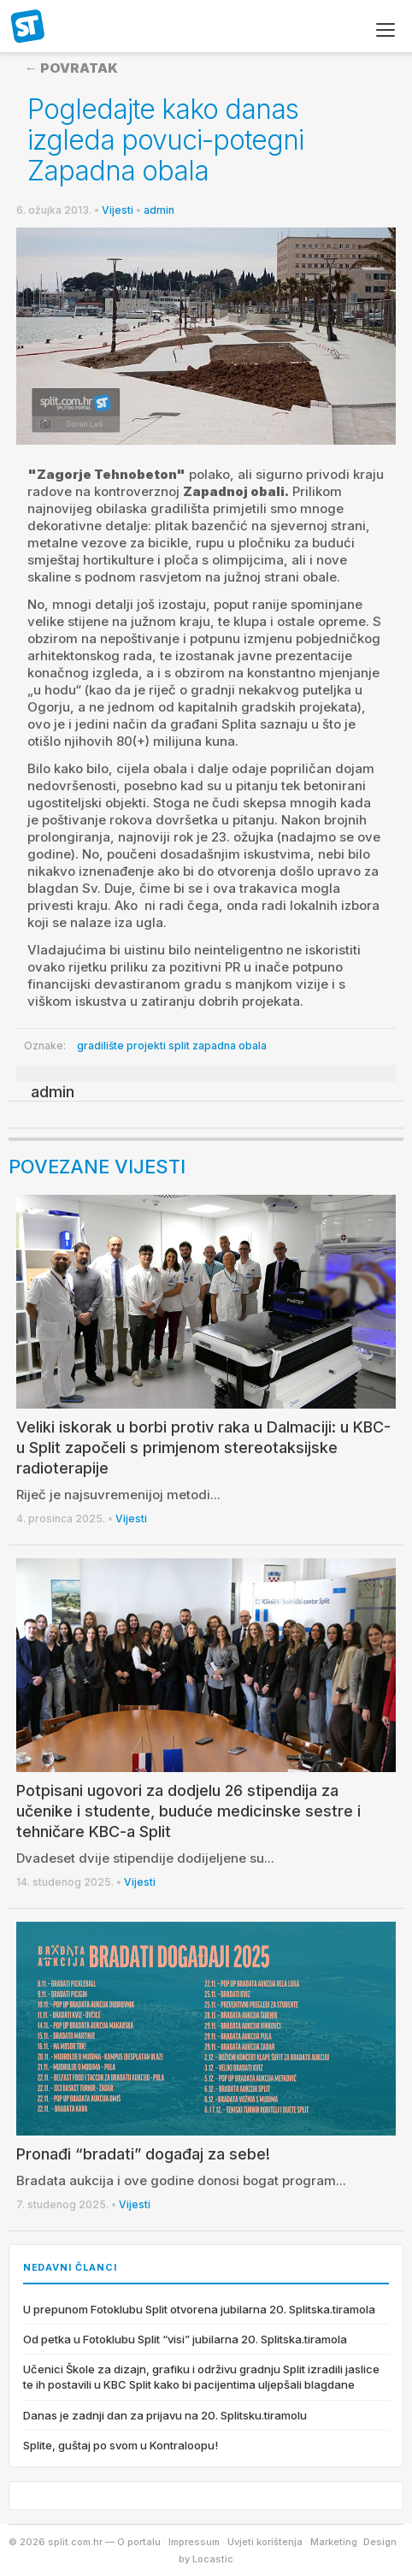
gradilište (100, 1045)
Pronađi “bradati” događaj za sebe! (143, 2154)
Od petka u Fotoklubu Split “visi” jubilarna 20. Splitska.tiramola (185, 2339)
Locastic (212, 2559)
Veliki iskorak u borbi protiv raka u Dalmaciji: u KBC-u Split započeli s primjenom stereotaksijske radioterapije (203, 1447)
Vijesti (117, 210)
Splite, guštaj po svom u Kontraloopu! (120, 2445)
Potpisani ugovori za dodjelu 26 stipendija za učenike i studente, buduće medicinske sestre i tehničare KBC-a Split (188, 1810)
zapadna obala (229, 1045)
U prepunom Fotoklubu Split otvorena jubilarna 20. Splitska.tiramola (199, 2309)
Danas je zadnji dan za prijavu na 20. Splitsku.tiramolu (165, 2415)
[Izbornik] (385, 30)
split (179, 1045)
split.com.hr (28, 27)
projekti (146, 1045)
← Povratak (71, 68)
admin (159, 210)
